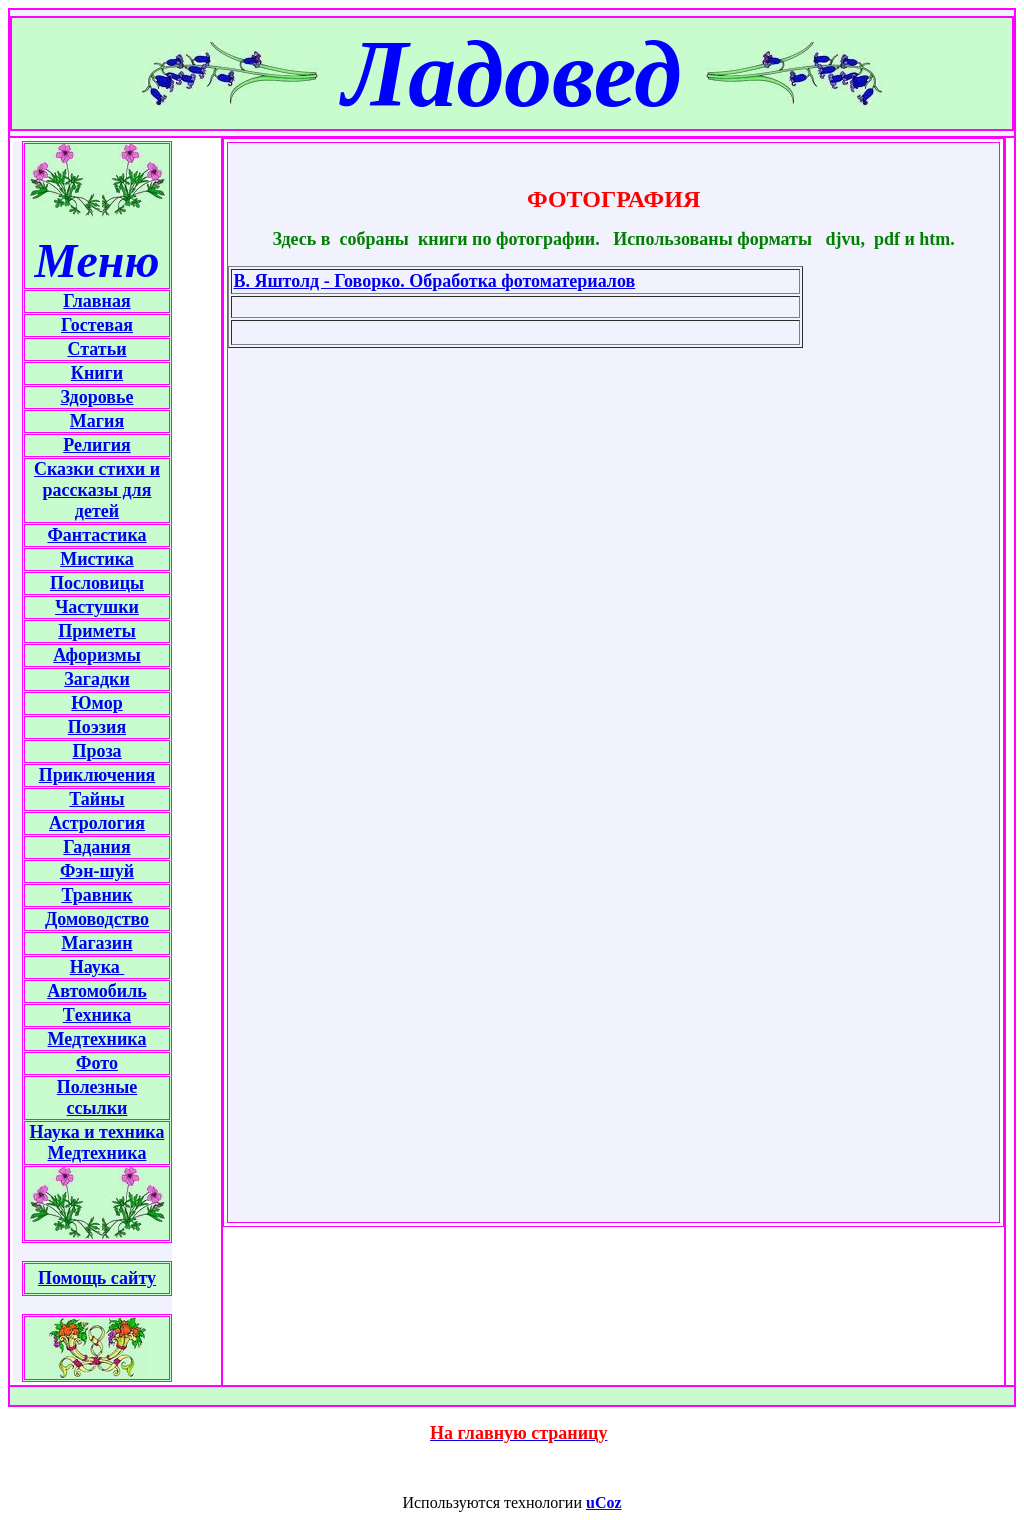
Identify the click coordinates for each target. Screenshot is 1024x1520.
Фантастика (96, 535)
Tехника (97, 1015)
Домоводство (97, 919)
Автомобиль (97, 991)
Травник (96, 895)
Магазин (96, 943)
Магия (97, 421)
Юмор (96, 703)
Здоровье (97, 397)
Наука (97, 967)
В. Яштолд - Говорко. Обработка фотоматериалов (434, 281)
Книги (97, 373)
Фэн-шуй (97, 871)
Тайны (96, 799)
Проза (96, 751)
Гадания (96, 847)
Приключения (97, 775)
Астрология (97, 823)
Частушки (97, 607)
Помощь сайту (97, 1278)
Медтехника (97, 1039)
